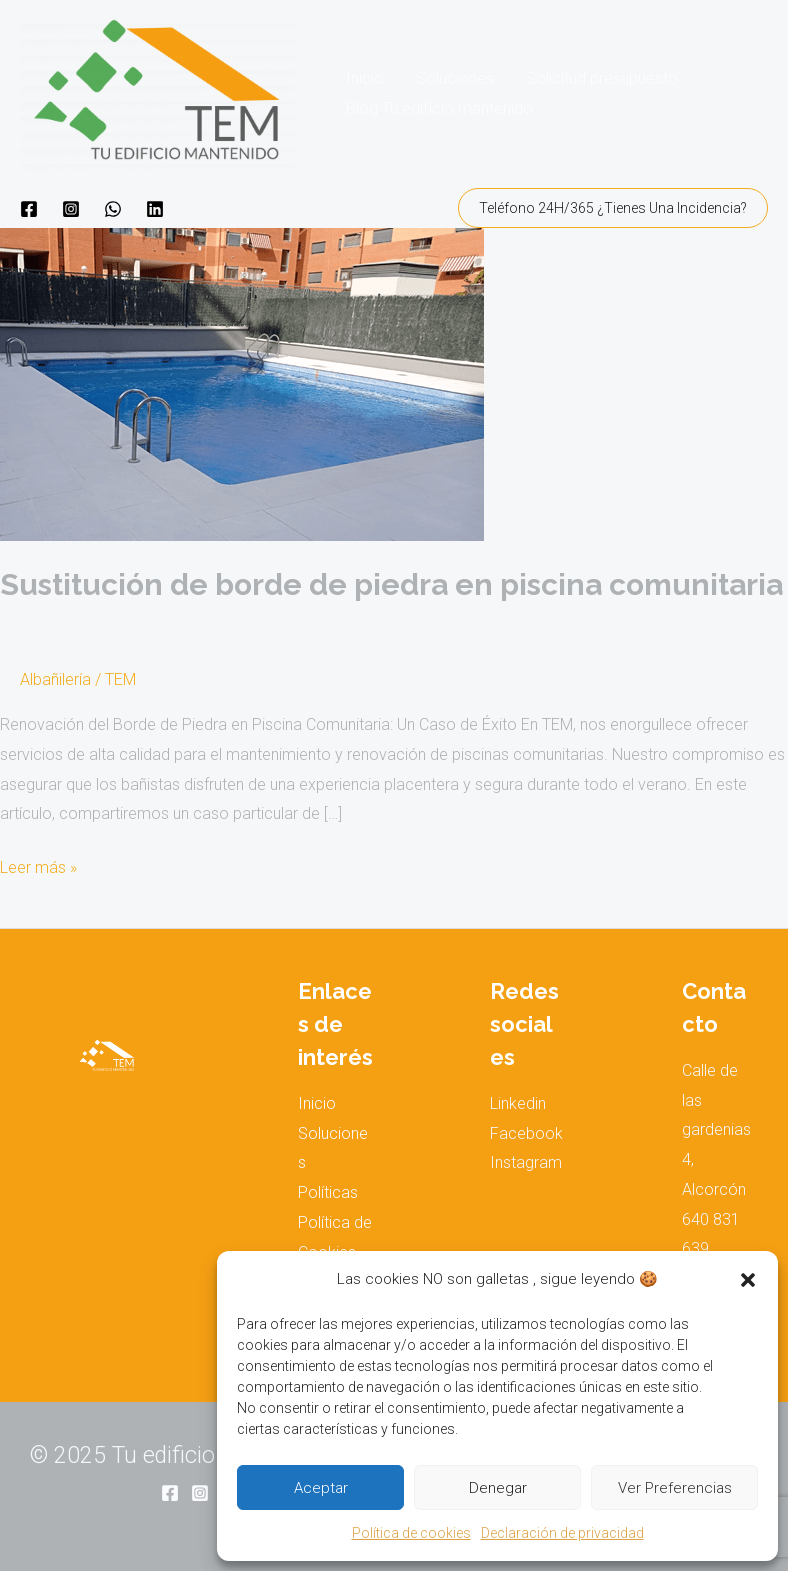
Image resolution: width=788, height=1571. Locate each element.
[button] (748, 1280)
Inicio (365, 78)
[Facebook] (29, 209)
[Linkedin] (155, 209)
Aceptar (321, 1488)
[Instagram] (71, 209)
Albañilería (55, 679)
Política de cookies (411, 1533)
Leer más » (38, 865)
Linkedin (518, 1103)
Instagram (526, 1162)
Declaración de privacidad (562, 1533)
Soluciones (455, 78)
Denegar (498, 1488)
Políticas (328, 1192)
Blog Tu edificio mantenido (439, 108)
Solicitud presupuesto (602, 78)
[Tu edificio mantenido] (157, 92)
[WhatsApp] (113, 209)
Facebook (526, 1133)
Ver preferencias (675, 1488)
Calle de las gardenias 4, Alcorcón (716, 1130)
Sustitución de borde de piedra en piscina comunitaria (391, 584)
